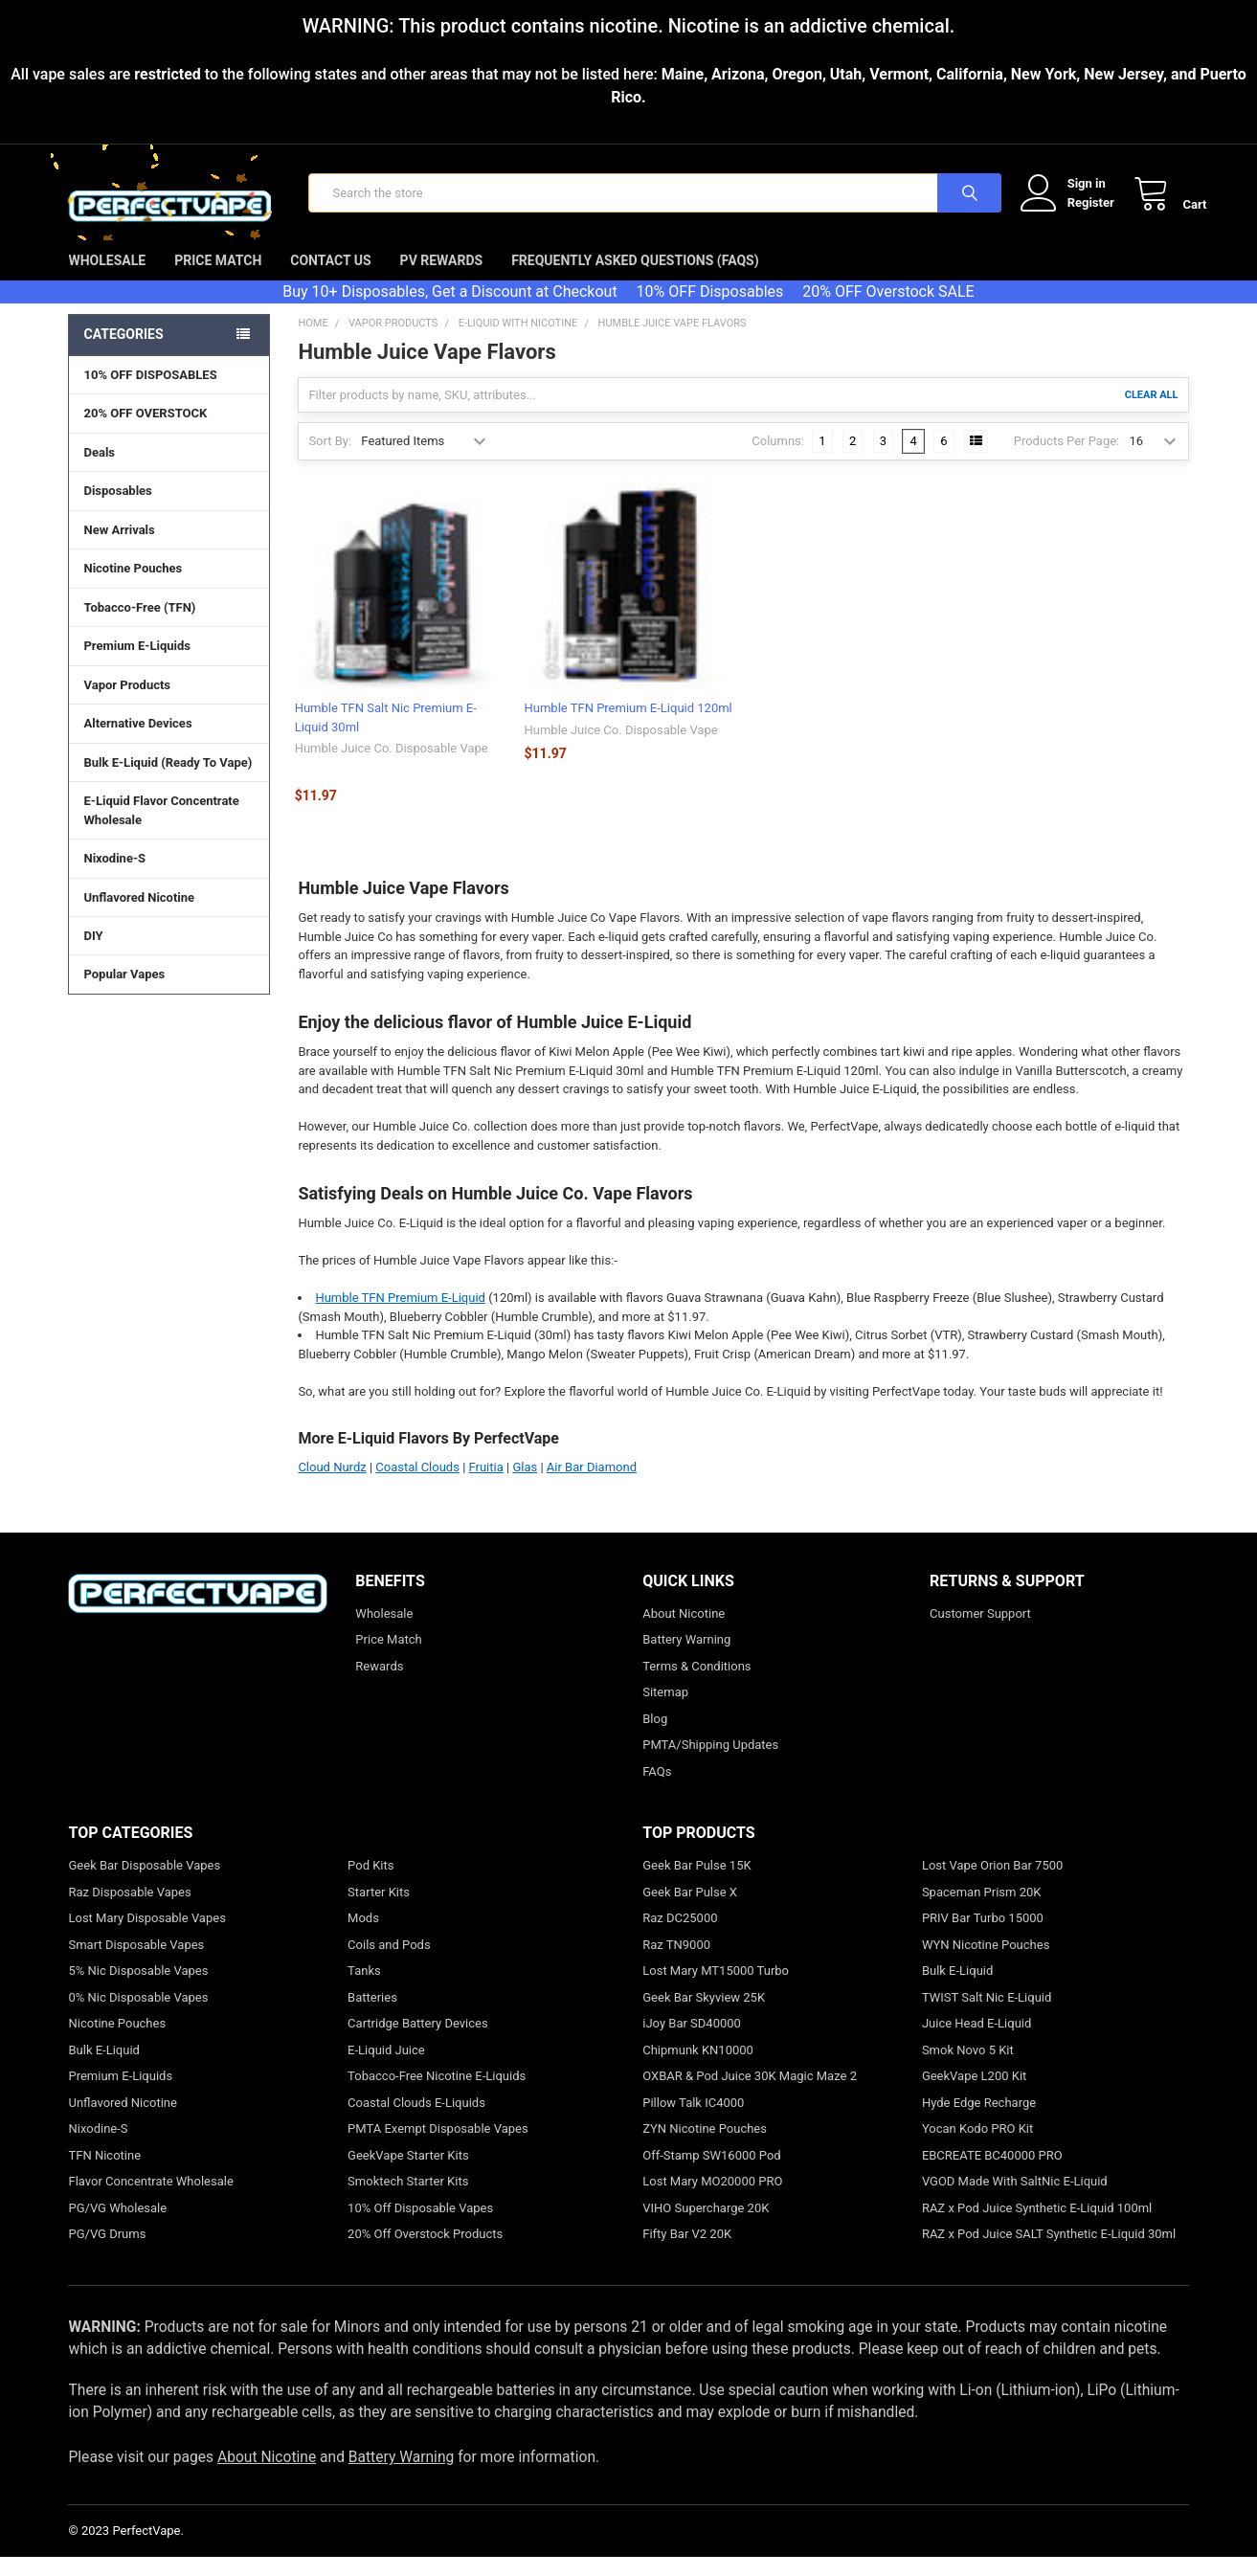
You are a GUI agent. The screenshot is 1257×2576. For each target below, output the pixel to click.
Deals (99, 470)
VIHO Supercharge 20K (705, 2226)
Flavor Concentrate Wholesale (150, 2199)
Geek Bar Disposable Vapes (144, 1883)
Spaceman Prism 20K (982, 1910)
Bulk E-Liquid (103, 2068)
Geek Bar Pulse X (689, 1910)
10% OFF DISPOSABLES (149, 393)
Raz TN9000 (676, 1963)
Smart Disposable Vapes (136, 1963)
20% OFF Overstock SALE (888, 310)
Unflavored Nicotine (138, 914)
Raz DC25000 (679, 1936)
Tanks (364, 1989)
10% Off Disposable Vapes (420, 2226)
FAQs (656, 1789)
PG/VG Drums (107, 2252)
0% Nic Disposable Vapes (138, 2015)
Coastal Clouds (417, 1485)
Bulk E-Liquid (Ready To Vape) (167, 780)
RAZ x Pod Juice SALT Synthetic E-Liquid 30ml (1049, 2252)
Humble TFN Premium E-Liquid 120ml (628, 726)
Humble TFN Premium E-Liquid (400, 1316)
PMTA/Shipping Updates (710, 1763)
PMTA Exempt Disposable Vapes (438, 2146)
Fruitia (486, 1485)
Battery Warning (686, 1657)
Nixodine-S (114, 876)
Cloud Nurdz (332, 1485)
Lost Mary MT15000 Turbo (715, 1989)
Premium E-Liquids (168, 663)
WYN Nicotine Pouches (985, 1963)
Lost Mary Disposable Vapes (146, 1936)
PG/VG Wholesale (117, 2226)
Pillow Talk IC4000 (693, 2121)
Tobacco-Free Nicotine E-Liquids (437, 2094)
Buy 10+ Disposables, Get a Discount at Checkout (449, 310)
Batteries (372, 2015)
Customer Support (980, 1631)
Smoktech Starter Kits (408, 2199)
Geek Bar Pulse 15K (696, 1883)
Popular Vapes (168, 991)
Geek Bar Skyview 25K (703, 2015)
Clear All (1151, 413)
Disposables (168, 508)
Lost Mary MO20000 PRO (712, 2199)
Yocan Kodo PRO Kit (977, 2146)
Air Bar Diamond (592, 1485)
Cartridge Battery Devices (418, 2041)
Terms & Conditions (696, 1684)
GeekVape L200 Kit (974, 2094)
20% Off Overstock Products (425, 2252)
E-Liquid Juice (386, 2068)
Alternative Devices (168, 741)
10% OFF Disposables (710, 310)
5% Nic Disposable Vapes (138, 1989)
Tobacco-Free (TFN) (168, 625)
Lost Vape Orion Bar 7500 (992, 1883)
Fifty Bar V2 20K (686, 2252)
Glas (524, 1485)
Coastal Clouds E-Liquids (416, 2121)
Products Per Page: (1067, 459)
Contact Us (330, 278)
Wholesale (107, 278)
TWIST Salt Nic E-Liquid (986, 2015)
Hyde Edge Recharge (979, 2121)
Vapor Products (168, 702)
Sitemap (665, 1710)
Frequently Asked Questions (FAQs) (634, 278)
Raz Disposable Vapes (129, 1910)
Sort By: (329, 459)
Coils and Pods (389, 1963)
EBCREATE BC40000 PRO (992, 2173)
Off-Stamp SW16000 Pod (711, 2173)
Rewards (379, 1684)
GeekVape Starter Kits (408, 2173)
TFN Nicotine (104, 2173)
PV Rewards (441, 278)
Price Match (217, 278)
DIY (168, 953)
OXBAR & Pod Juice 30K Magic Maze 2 (749, 2094)
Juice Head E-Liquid (976, 2041)
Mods (363, 1936)
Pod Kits (370, 1883)
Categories (123, 352)
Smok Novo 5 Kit (968, 2068)
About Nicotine (683, 1631)
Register (1072, 211)
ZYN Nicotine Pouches (704, 2146)
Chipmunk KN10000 (697, 2068)
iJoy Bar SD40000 (691, 2041)
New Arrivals (118, 548)
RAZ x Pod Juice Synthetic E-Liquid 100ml (1037, 2226)
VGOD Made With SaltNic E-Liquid (1015, 2199)
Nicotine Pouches (132, 586)
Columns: (778, 459)
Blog (654, 1737)
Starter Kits (379, 1910)
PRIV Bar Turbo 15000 (983, 1936)
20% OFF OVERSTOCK (145, 431)
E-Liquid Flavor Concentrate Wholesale (168, 829)
